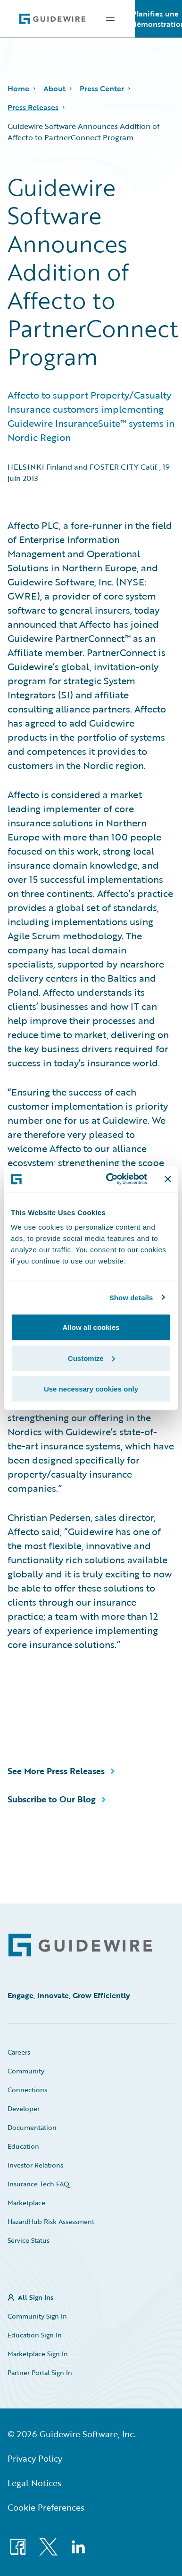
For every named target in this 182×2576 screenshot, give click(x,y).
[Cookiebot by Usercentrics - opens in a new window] (110, 1179)
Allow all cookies (91, 1327)
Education (23, 2146)
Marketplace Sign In (38, 2354)
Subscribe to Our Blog (52, 1799)
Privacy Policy (35, 2458)
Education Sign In (35, 2335)
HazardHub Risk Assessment (51, 2221)
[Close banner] (168, 1179)
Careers (19, 2052)
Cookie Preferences (46, 2507)
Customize (91, 1358)
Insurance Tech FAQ (38, 2184)
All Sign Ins (35, 2297)
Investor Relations (35, 2165)
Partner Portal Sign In (40, 2372)
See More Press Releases (56, 1771)
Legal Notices (34, 2483)
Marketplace (26, 2203)
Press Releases (33, 107)
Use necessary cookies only (91, 1389)
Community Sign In (37, 2316)
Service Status (29, 2240)
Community (26, 2071)
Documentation (32, 2127)
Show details (131, 1297)
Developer (24, 2108)
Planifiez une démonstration (158, 19)
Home (18, 88)
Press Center (102, 88)
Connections (27, 2090)
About (54, 88)
